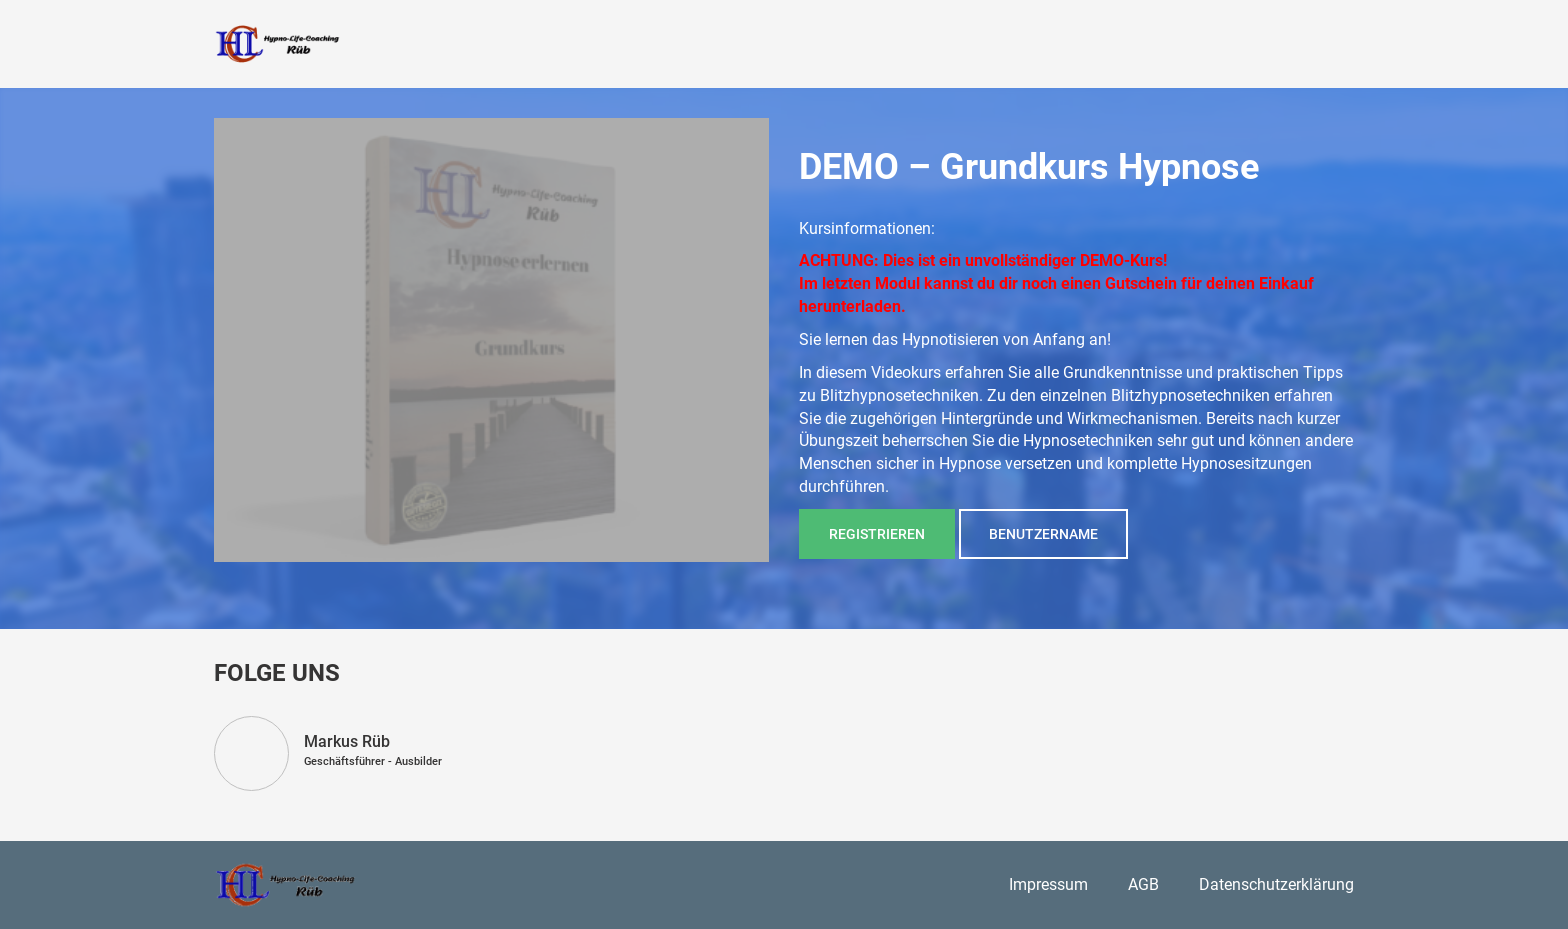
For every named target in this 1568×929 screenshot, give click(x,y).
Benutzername (1043, 534)
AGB (1143, 884)
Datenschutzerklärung (1276, 884)
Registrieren (877, 534)
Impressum (1048, 884)
